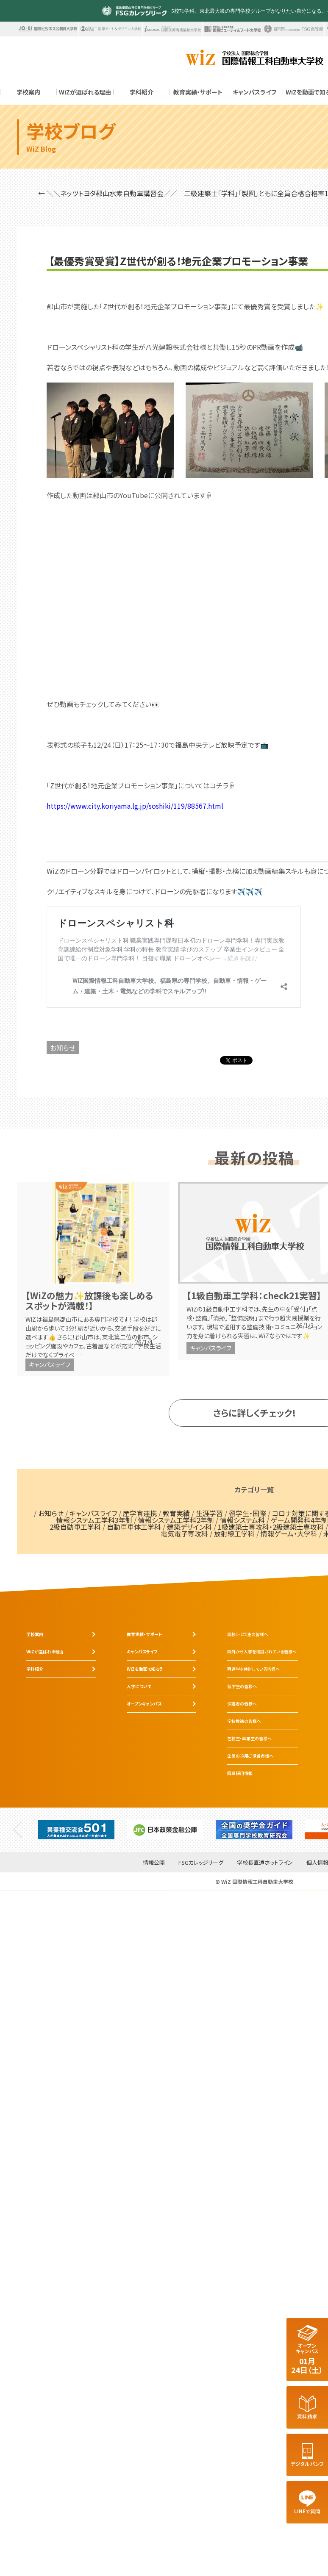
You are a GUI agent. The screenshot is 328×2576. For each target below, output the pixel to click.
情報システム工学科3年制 (94, 1520)
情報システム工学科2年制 (176, 1520)
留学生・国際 (247, 1513)
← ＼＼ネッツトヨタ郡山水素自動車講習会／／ (107, 193)
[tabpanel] (76, 1829)
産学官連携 (140, 1513)
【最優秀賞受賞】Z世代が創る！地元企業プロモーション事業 (178, 261)
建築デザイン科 (189, 1526)
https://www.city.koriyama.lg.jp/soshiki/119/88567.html (135, 806)
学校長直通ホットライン (265, 1863)
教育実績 (176, 1513)
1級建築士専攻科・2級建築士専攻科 (271, 1526)
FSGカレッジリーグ (200, 1863)
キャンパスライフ (49, 1364)
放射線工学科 (234, 1533)
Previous (17, 1829)
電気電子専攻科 (184, 1533)
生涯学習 (209, 1513)
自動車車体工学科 (134, 1526)
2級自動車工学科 (75, 1526)
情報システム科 (242, 1520)
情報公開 (154, 1863)
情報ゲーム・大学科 (289, 1533)
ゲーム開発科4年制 (299, 1520)
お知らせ (62, 1047)
